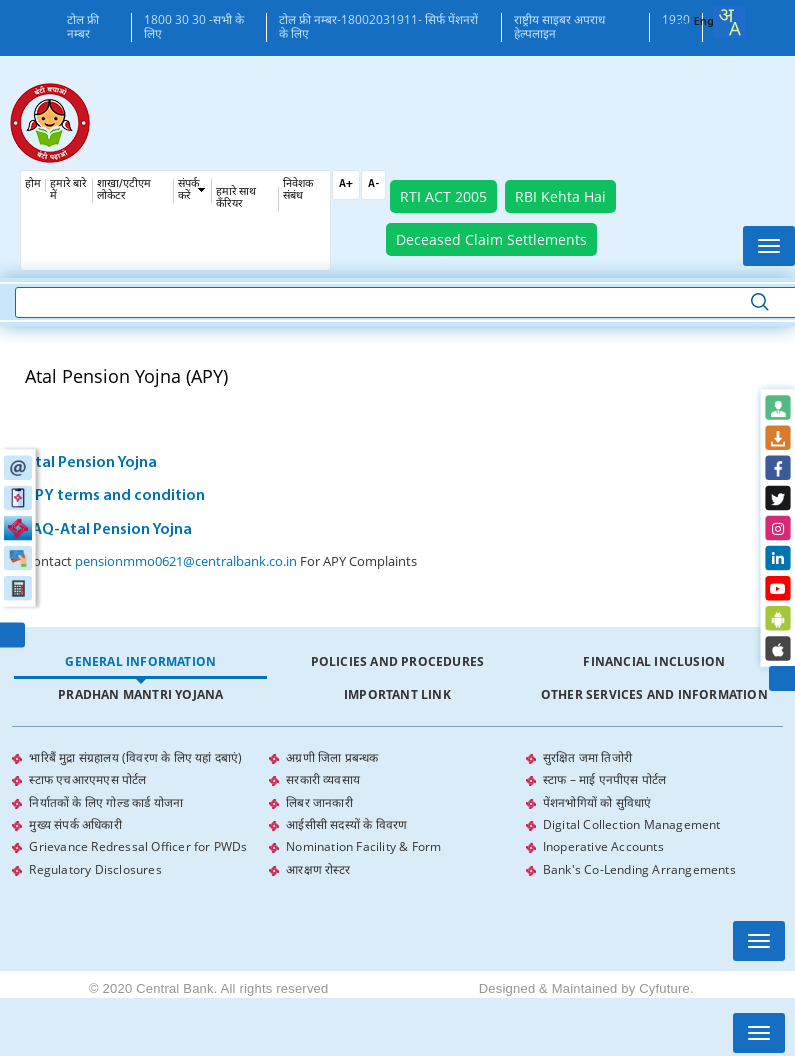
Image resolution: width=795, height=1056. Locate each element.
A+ (346, 184)
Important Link (397, 694)
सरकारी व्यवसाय (323, 779)
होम (33, 184)
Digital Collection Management (632, 823)
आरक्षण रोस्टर (318, 867)
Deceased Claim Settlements (491, 239)
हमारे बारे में (68, 190)
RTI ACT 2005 (443, 196)
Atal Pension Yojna (91, 463)
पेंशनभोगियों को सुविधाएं (597, 801)
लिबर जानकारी (319, 801)
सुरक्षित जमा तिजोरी (587, 757)
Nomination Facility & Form (363, 845)
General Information (140, 661)
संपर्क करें (188, 190)
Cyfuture (664, 985)
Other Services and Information (654, 694)
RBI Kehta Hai (560, 196)
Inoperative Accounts (603, 845)
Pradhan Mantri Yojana (140, 694)
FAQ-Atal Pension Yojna (108, 530)
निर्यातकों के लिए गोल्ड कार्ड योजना (106, 801)
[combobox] (729, 22)
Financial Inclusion (654, 661)
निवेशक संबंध (298, 190)
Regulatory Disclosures (95, 867)
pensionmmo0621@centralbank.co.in (186, 561)
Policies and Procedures (398, 661)
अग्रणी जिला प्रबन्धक (332, 757)
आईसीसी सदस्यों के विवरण (346, 823)
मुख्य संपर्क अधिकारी (75, 823)
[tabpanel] (397, 813)
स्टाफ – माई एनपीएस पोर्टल (605, 779)
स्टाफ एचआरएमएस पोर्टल (87, 779)
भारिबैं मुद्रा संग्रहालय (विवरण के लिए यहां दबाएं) (135, 757)
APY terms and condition (115, 496)
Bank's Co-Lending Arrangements (639, 867)
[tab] (140, 662)
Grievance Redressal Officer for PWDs (138, 845)
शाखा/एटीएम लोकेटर (124, 190)
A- (373, 184)
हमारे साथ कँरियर (236, 198)
